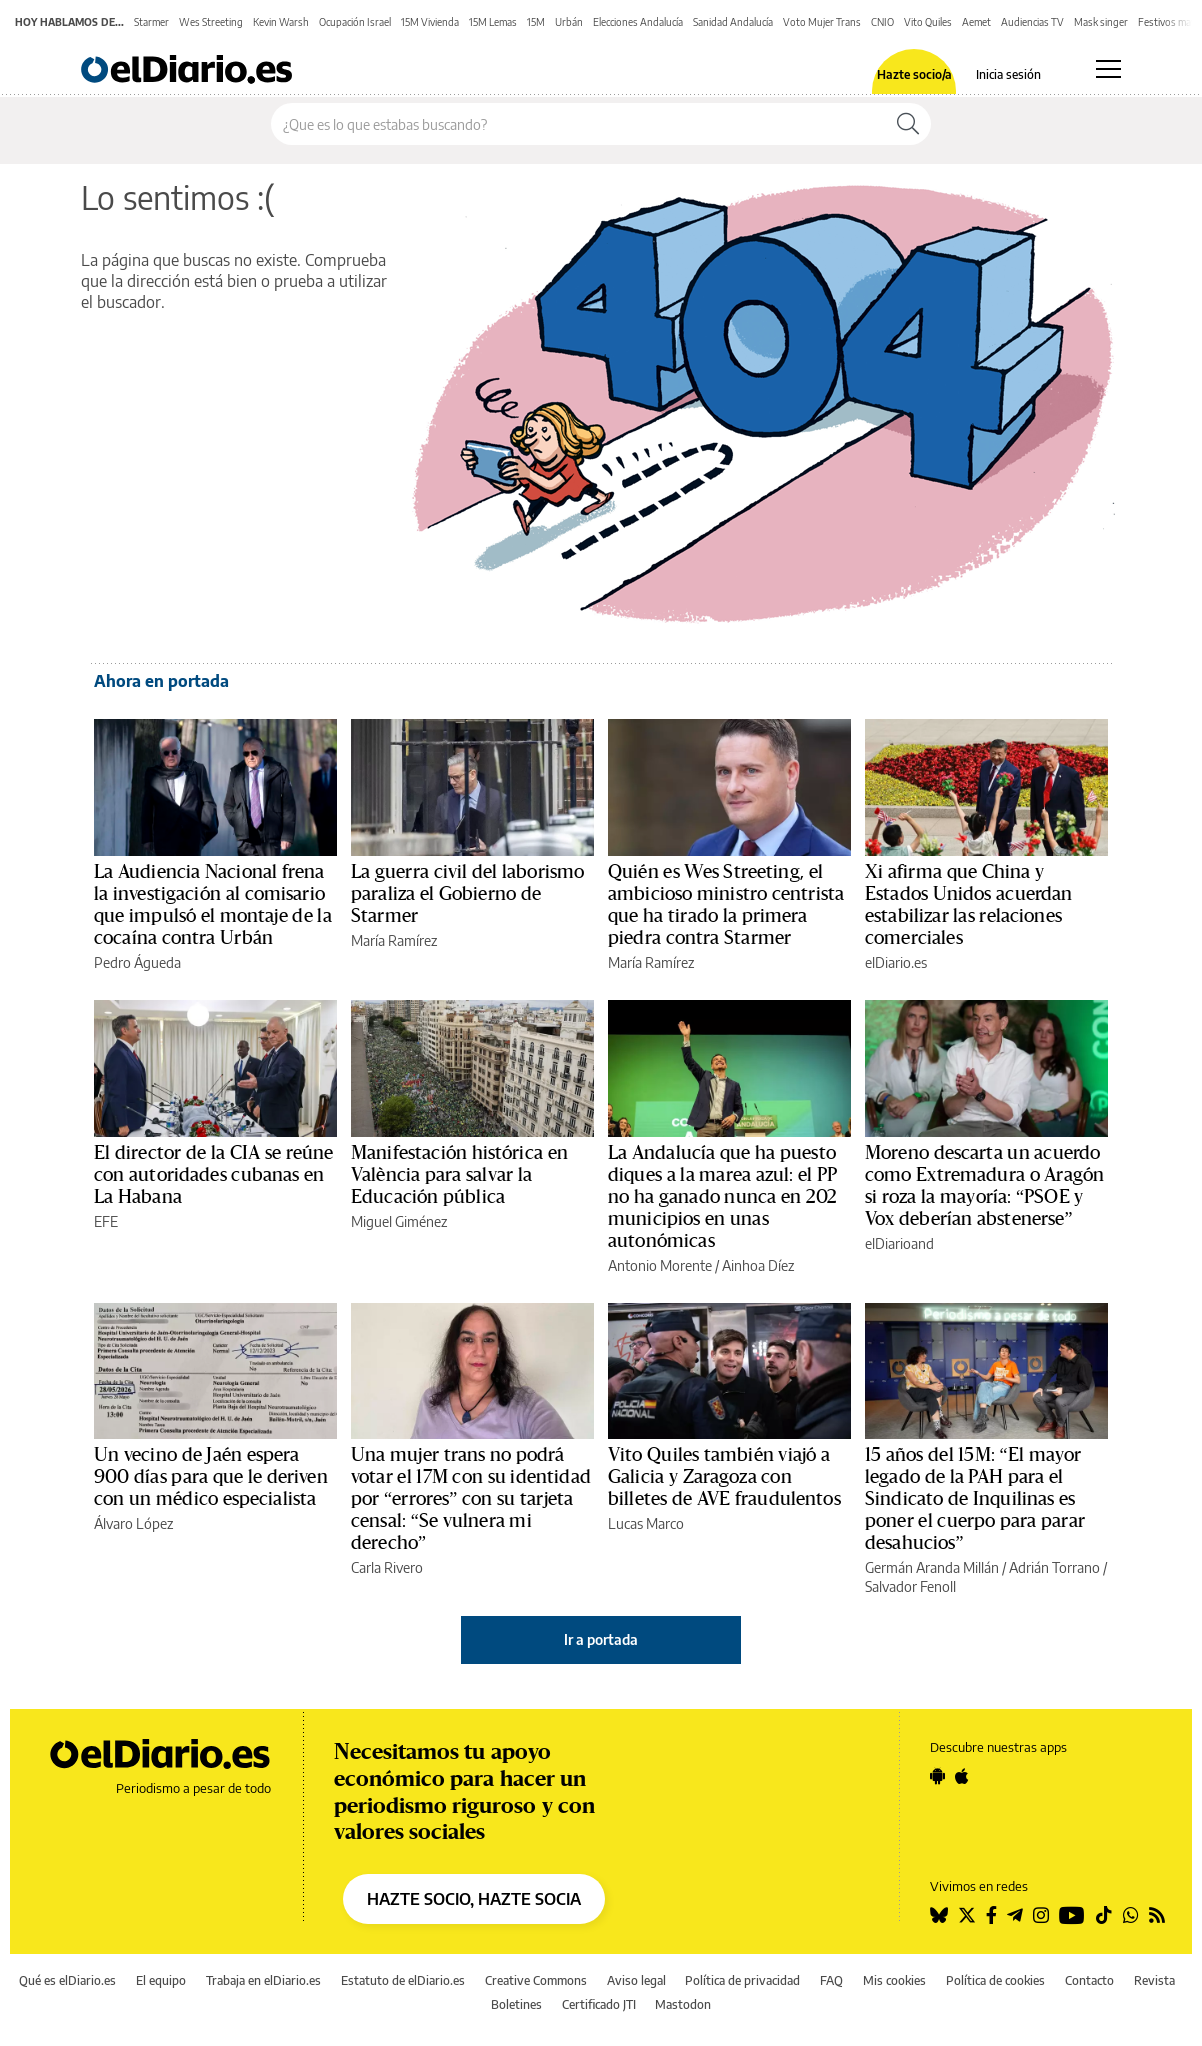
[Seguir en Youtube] (1072, 1915)
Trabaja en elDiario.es (263, 1980)
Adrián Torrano (1054, 1567)
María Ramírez (394, 940)
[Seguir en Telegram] (1015, 1915)
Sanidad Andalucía (733, 22)
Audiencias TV (1032, 22)
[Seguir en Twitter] (967, 1915)
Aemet (976, 22)
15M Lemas (493, 22)
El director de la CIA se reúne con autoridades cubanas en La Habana (214, 1175)
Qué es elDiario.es (67, 1980)
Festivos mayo (1170, 22)
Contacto (1089, 1980)
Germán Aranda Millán (932, 1567)
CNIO (882, 22)
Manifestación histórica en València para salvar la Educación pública (459, 1175)
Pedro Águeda (137, 962)
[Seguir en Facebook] (991, 1915)
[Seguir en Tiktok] (1104, 1915)
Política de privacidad (742, 1980)
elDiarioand (899, 1243)
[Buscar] (908, 124)
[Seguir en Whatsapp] (1131, 1915)
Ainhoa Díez (758, 1265)
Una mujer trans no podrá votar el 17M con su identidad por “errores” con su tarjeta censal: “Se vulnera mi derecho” (471, 1499)
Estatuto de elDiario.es (403, 1980)
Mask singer (1101, 22)
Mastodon (683, 2004)
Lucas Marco (646, 1523)
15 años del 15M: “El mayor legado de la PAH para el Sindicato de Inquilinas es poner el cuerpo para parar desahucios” (975, 1499)
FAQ (831, 1980)
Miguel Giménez (399, 1221)
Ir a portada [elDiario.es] (601, 1639)
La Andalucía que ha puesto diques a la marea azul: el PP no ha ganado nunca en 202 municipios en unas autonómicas (722, 1197)
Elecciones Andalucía (638, 22)
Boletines (516, 2004)
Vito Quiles (928, 22)
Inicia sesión (1008, 75)
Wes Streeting (211, 22)
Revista (1154, 1980)
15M (536, 22)
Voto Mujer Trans (822, 22)
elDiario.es (896, 962)
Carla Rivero (387, 1567)
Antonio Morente (660, 1265)
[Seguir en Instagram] (1041, 1915)
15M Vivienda (430, 22)
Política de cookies (995, 1980)
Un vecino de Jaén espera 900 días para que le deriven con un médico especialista (211, 1477)
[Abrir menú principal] (1108, 69)
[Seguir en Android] (937, 1776)
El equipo (161, 1980)
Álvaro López (133, 1523)
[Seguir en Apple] (962, 1776)
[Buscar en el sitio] (578, 124)
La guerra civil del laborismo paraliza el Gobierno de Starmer (467, 894)
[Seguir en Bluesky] (939, 1915)
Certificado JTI (599, 2004)
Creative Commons (536, 1980)
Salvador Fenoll (910, 1586)
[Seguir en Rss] (1157, 1915)
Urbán (569, 22)
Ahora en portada (161, 681)
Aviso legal (636, 1980)
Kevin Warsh (281, 22)
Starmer (151, 22)
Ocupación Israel (355, 22)
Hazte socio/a (914, 75)
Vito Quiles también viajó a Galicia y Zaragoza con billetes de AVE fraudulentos (724, 1477)
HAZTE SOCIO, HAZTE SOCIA (474, 1899)
